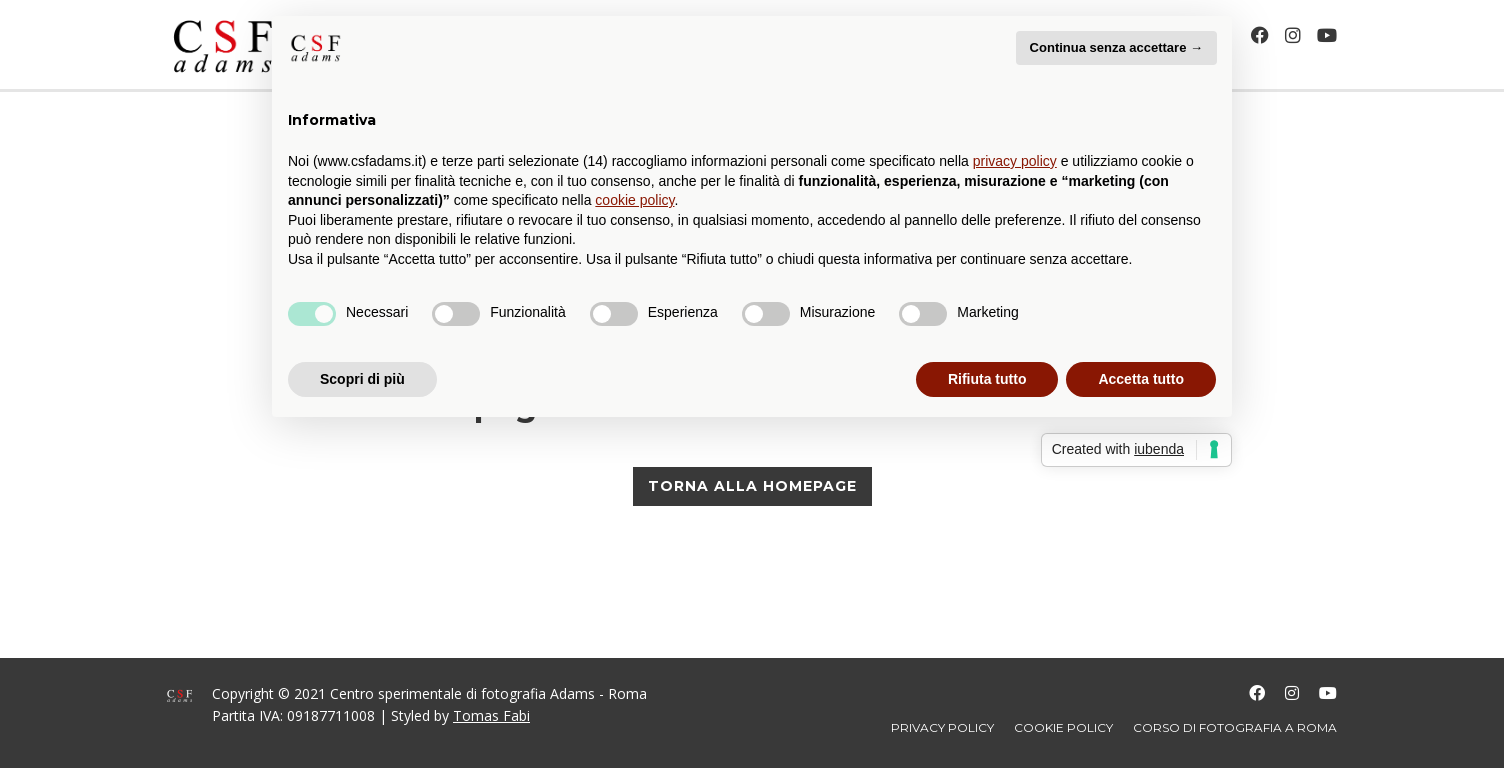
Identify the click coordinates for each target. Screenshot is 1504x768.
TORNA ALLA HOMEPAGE (752, 486)
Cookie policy (1063, 727)
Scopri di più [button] (362, 379)
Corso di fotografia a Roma (1235, 727)
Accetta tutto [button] (1141, 379)
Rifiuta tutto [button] (987, 379)
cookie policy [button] (634, 200)
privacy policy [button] (1015, 161)
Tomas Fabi (491, 715)
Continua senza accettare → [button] (1116, 47)
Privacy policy (942, 727)
